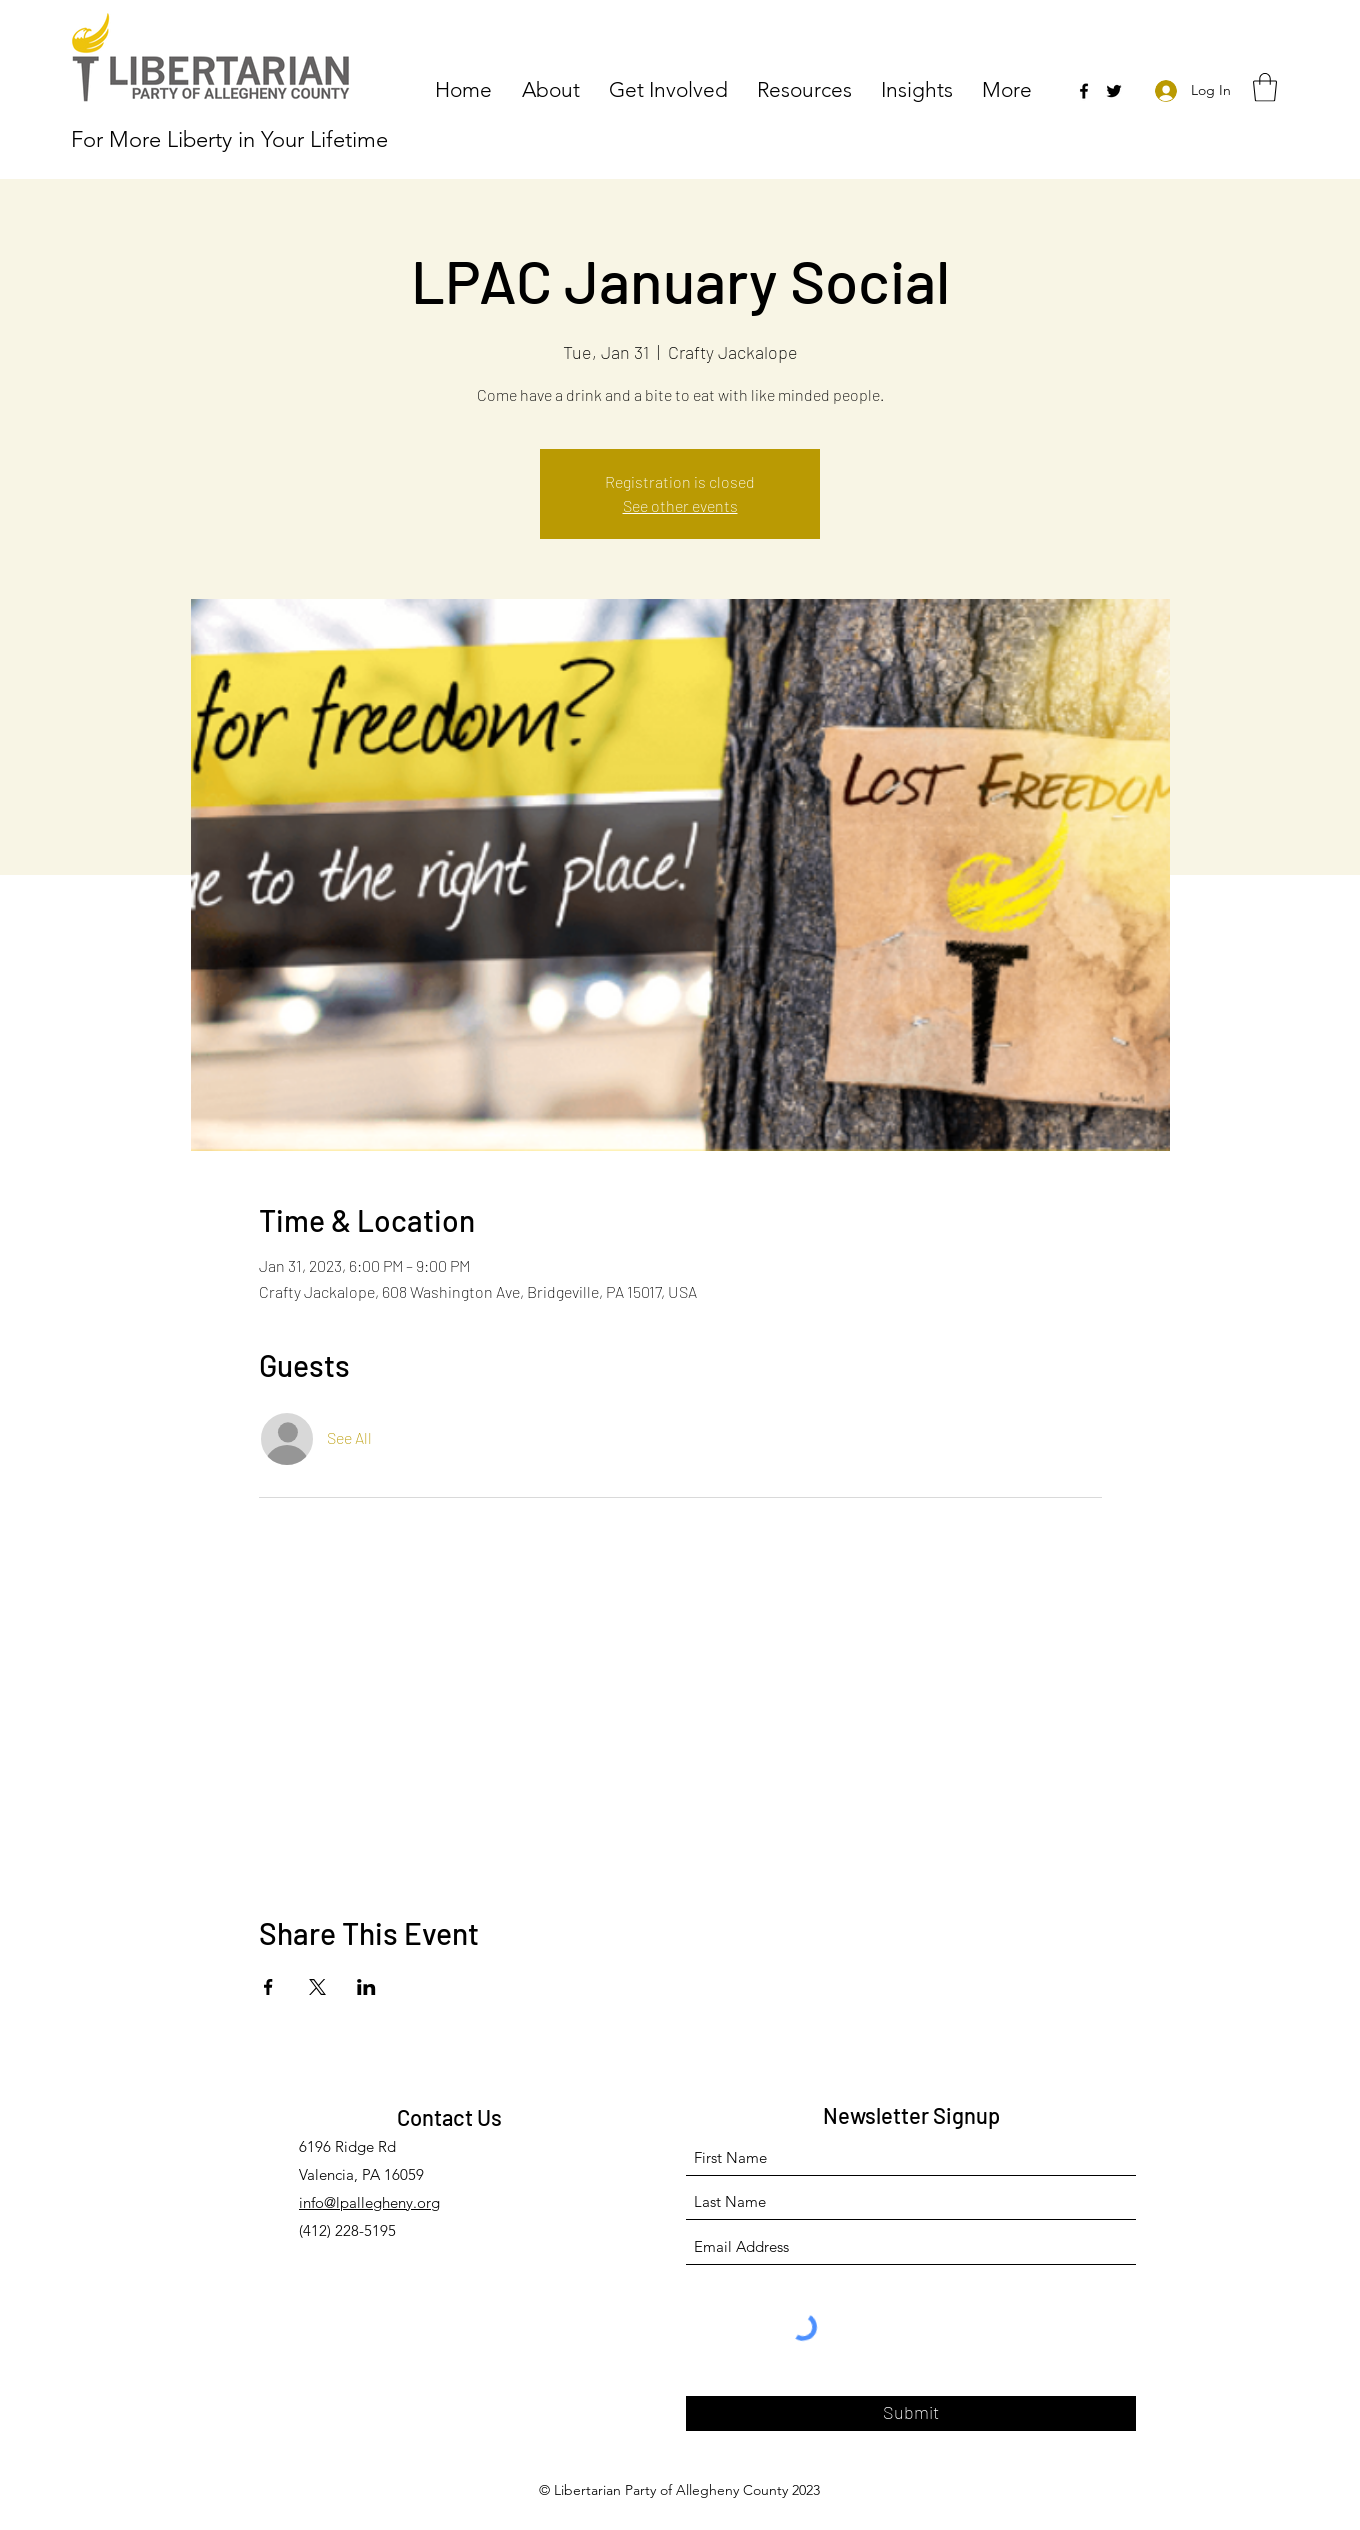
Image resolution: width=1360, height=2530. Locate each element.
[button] (555, 88)
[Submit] (911, 2413)
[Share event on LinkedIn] (366, 1987)
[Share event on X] (317, 1987)
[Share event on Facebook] (268, 1987)
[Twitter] (1114, 91)
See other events (680, 505)
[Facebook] (1084, 91)
